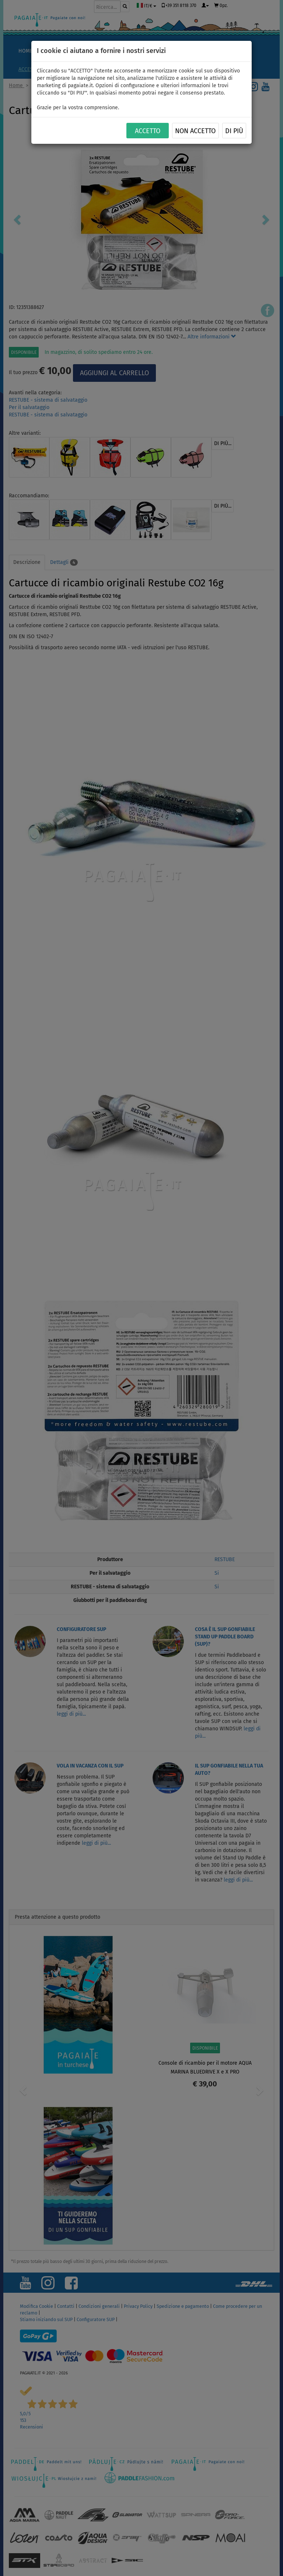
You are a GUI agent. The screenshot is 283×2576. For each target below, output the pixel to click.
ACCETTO (147, 131)
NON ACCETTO (195, 131)
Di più (234, 131)
